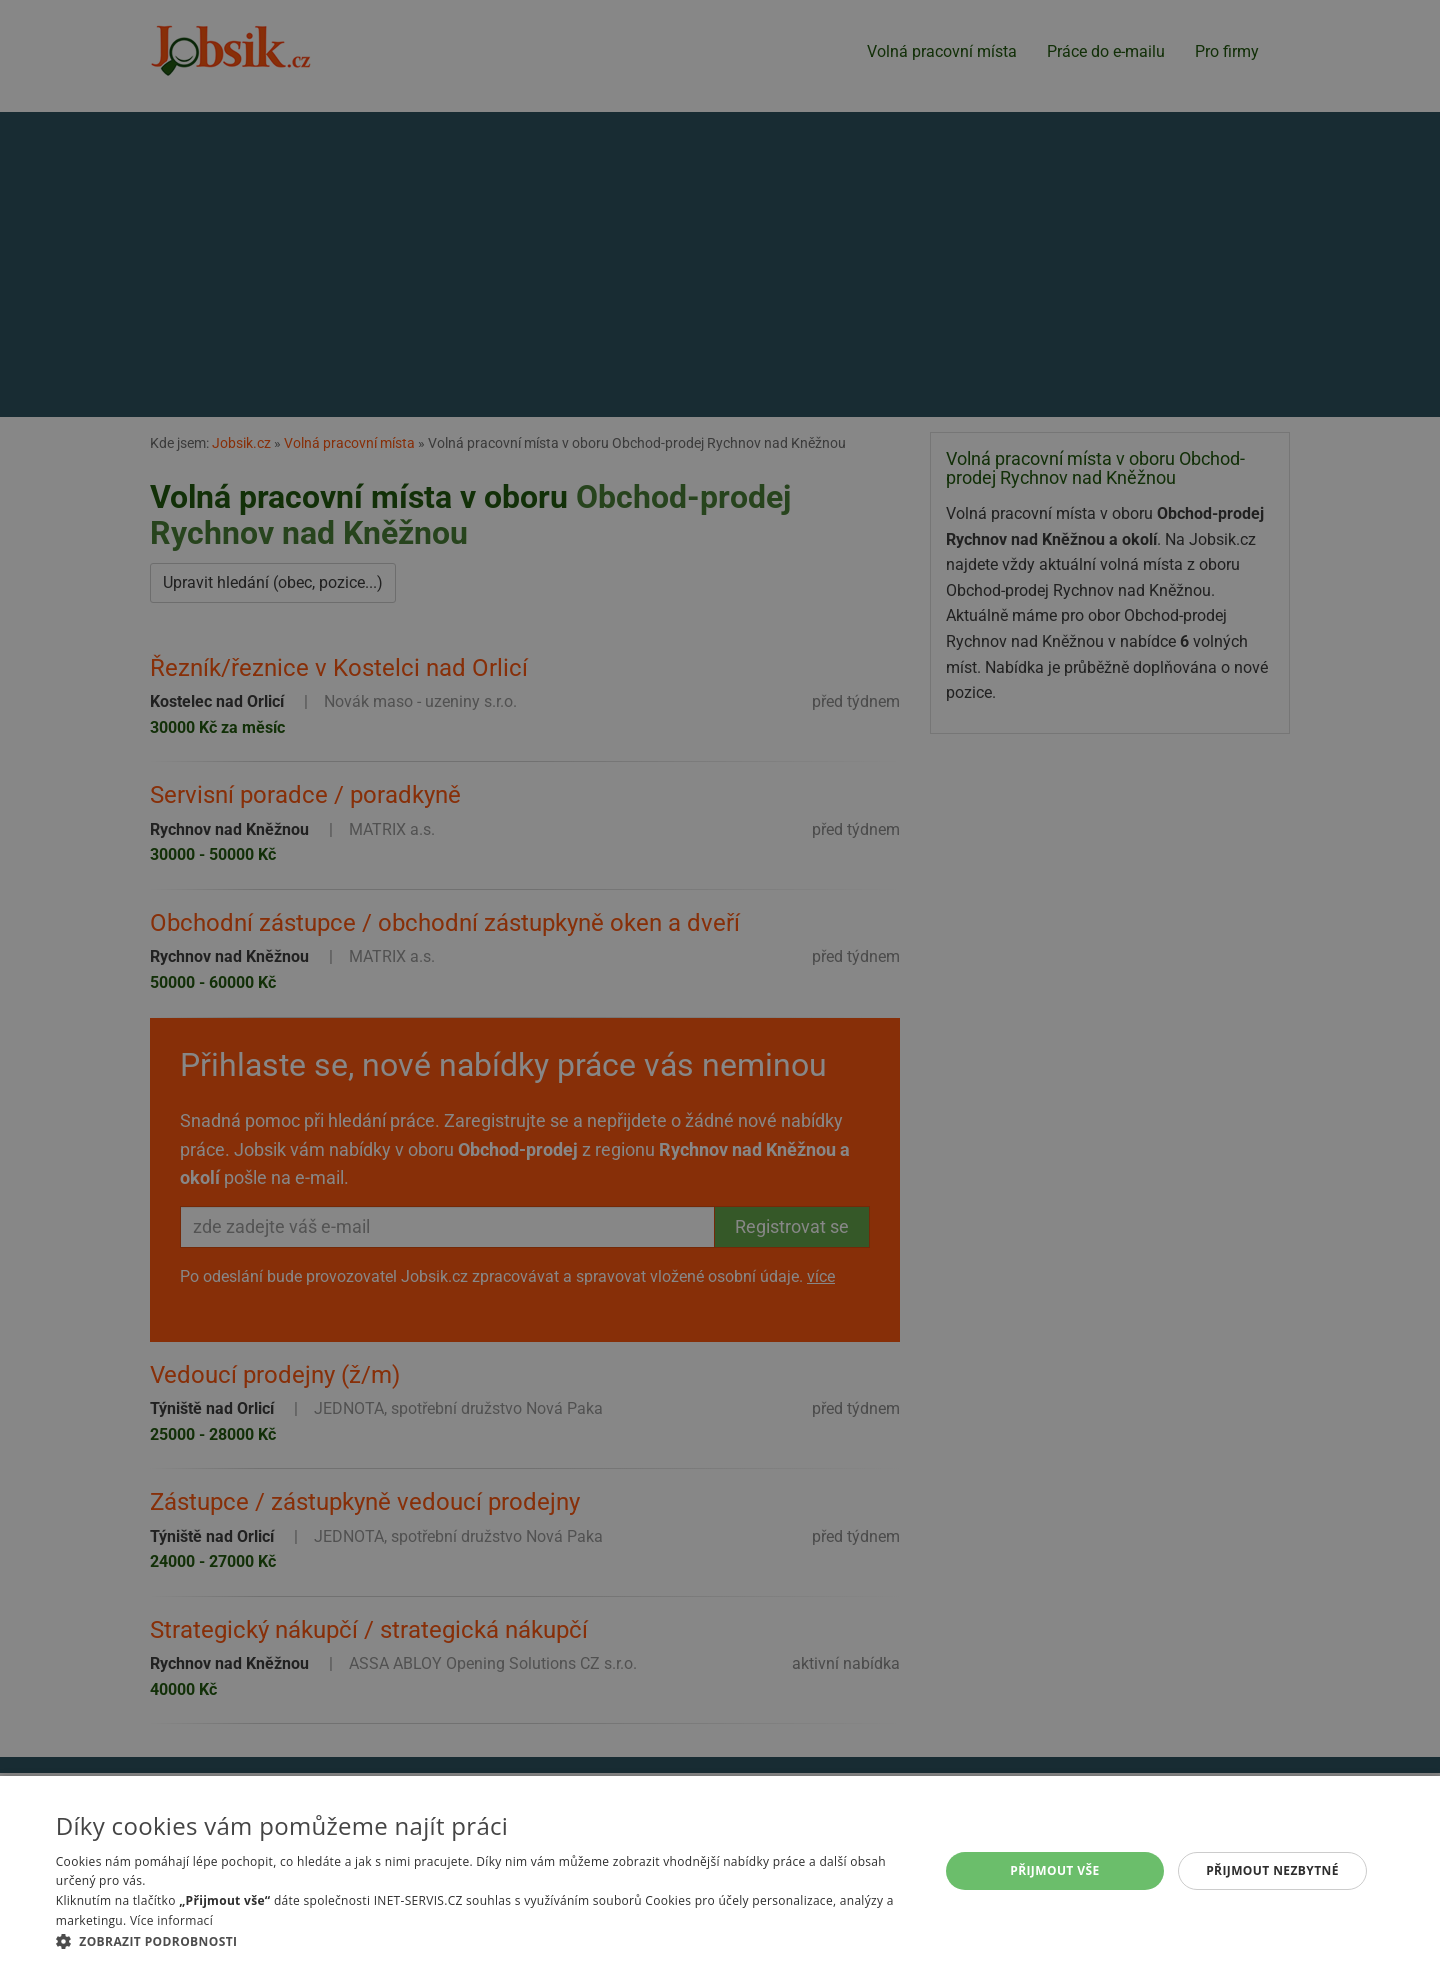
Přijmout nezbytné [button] (1272, 1870)
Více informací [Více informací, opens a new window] (171, 1920)
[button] (484, 1941)
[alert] (720, 983)
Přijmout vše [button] (1054, 1870)
